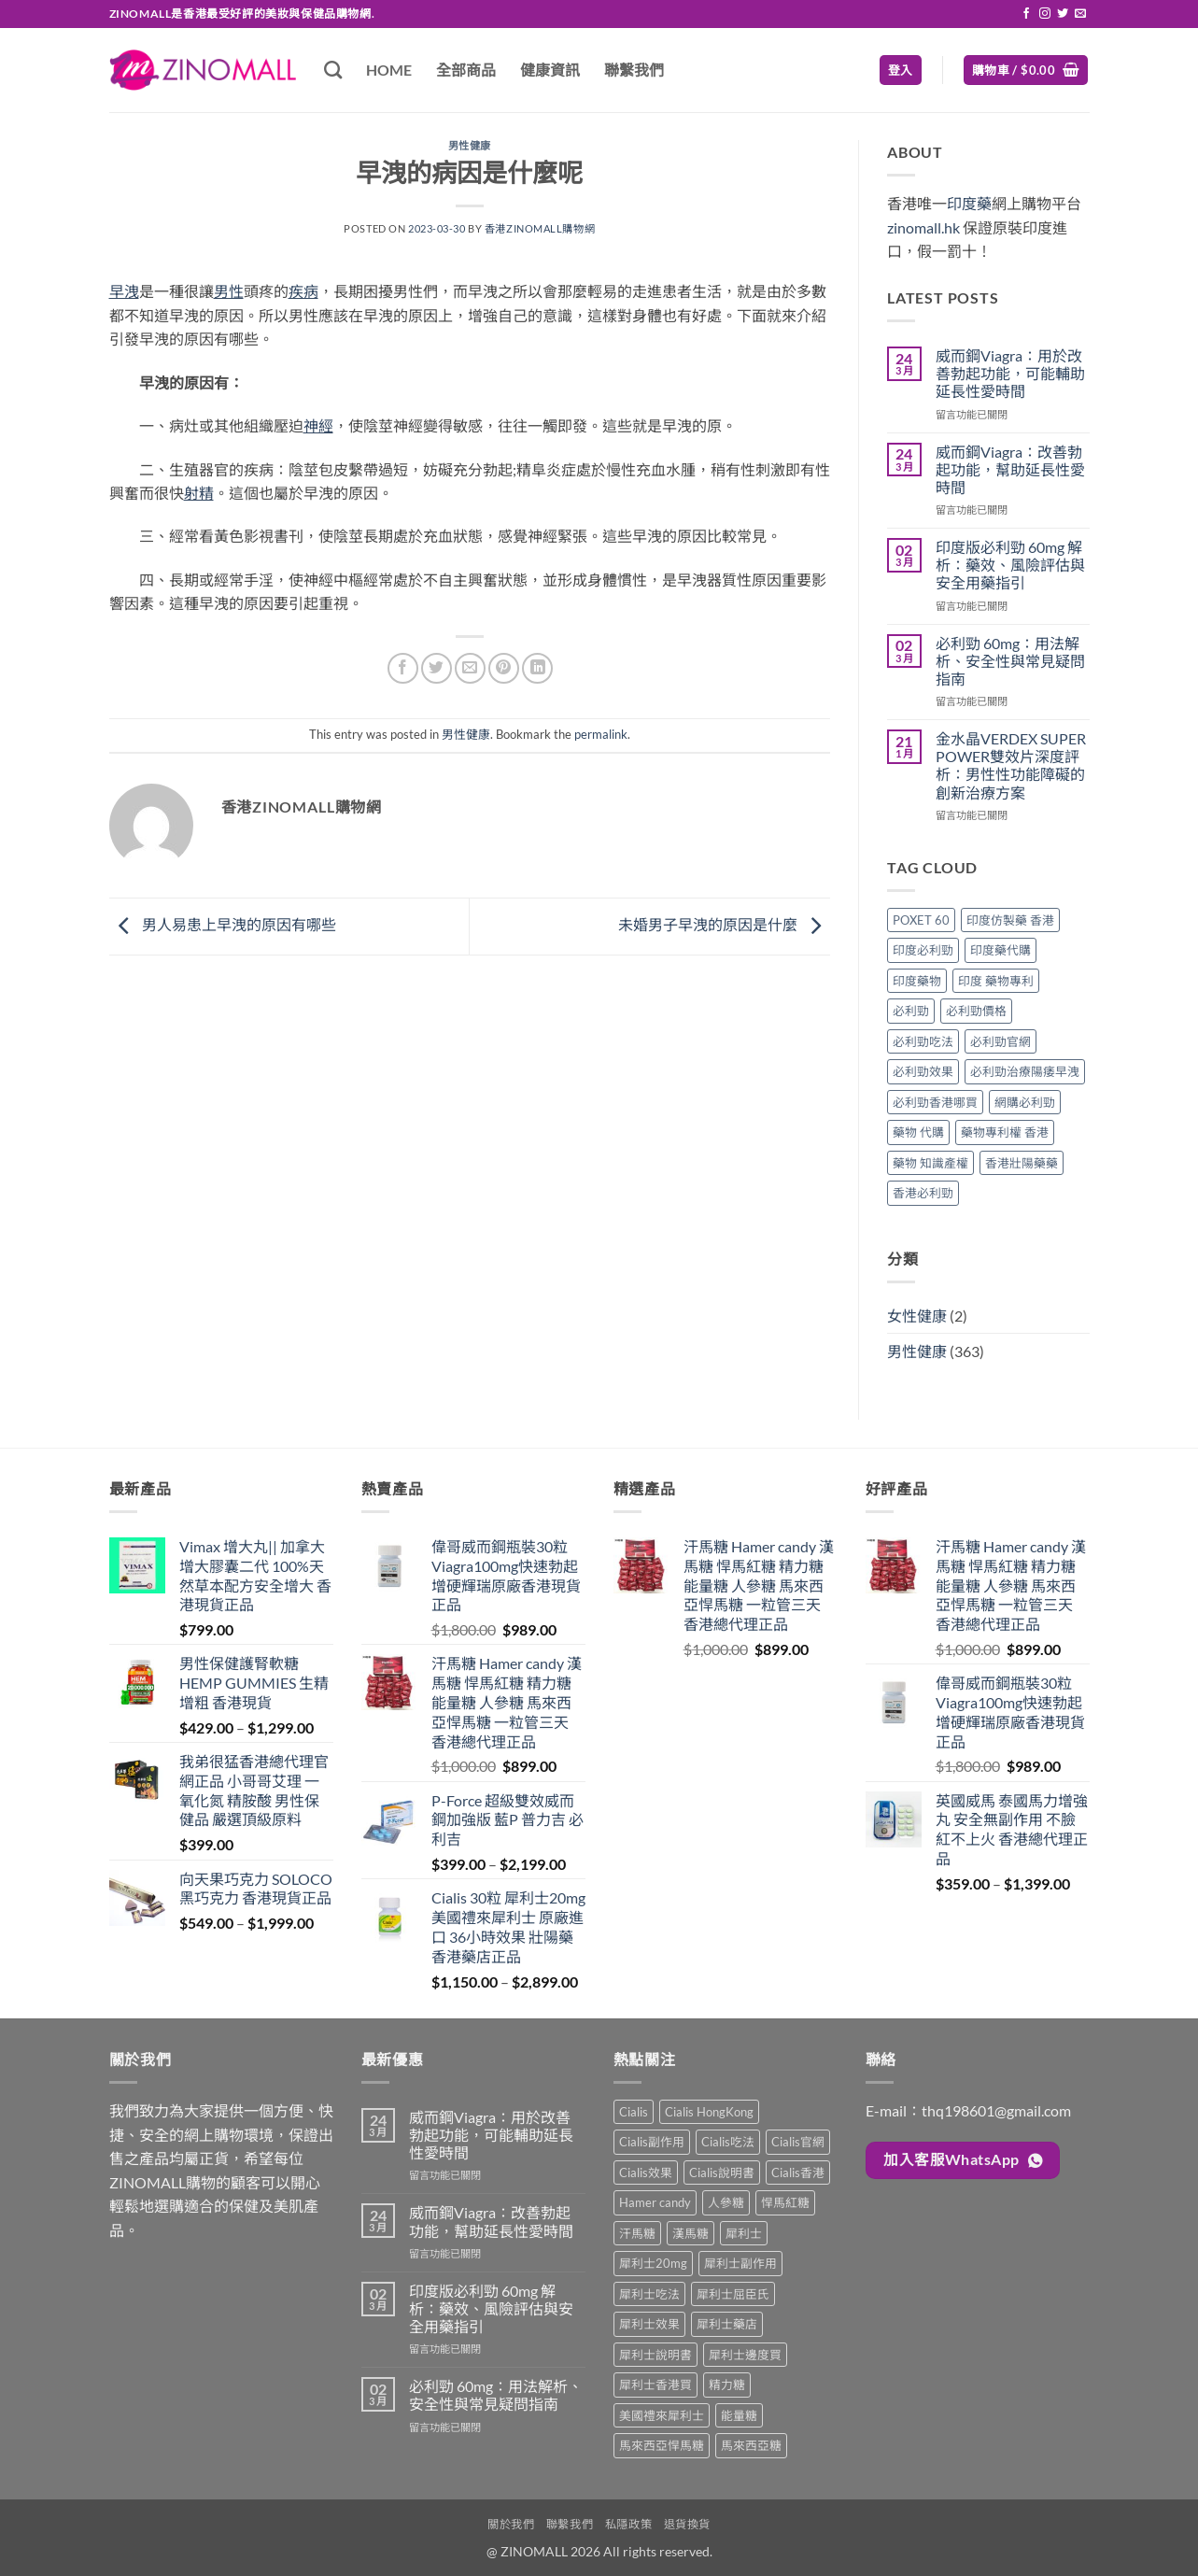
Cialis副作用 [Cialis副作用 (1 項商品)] (651, 2141)
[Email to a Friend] (470, 668)
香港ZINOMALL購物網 (540, 228)
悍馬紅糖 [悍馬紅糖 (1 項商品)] (785, 2202)
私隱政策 (628, 2524)
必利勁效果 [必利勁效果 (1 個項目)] (923, 1071)
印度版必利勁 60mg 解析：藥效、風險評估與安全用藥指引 (1010, 564)
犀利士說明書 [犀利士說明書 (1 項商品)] (655, 2354)
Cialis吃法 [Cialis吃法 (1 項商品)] (727, 2141)
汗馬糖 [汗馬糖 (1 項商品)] (637, 2233)
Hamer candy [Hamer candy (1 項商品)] (655, 2202)
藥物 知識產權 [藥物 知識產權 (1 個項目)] (930, 1162)
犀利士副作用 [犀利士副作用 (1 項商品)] (740, 2263)
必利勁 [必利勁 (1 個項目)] (911, 1010)
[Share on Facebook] (403, 668)
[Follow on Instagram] (1044, 14)
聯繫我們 (634, 69)
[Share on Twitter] (436, 668)
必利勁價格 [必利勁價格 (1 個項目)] (976, 1010)
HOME (389, 69)
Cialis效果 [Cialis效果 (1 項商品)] (645, 2172)
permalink (600, 734)
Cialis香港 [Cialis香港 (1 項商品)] (798, 2172)
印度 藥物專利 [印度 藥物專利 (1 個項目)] (996, 980)
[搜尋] (333, 70)
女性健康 (917, 1315)
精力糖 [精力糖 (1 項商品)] (727, 2384)
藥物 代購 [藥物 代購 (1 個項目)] (918, 1132)
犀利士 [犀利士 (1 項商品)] (744, 2233)
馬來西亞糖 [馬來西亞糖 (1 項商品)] (751, 2445)
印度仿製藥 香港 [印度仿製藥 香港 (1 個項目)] (1010, 920)
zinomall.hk (923, 227)
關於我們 (510, 2524)
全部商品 (466, 69)
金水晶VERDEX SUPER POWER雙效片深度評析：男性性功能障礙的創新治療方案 (1011, 765)
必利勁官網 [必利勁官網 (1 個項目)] (1000, 1041)
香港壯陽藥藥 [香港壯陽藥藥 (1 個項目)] (1021, 1162)
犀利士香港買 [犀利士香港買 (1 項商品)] (655, 2384)
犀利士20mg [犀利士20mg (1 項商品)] (653, 2263)
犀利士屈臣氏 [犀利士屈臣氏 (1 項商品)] (733, 2293)
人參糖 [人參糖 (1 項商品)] (726, 2202)
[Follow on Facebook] (1026, 14)
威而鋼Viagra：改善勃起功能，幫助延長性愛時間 (1010, 469)
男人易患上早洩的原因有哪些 (222, 924)
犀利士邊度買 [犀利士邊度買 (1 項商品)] (745, 2354)
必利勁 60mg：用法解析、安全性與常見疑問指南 (1010, 660)
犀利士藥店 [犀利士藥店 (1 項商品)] (727, 2323)
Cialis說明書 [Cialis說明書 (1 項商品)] (721, 2172)
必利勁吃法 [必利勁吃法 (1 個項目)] (923, 1041)
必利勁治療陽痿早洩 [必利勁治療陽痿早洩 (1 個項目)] (1024, 1071)
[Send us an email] (1080, 14)
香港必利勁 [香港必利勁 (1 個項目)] (923, 1192)
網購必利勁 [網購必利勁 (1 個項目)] (1024, 1102)
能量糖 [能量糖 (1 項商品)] (739, 2415)
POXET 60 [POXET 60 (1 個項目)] (921, 920)
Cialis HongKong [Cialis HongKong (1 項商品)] (709, 2111)
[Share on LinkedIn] (537, 668)
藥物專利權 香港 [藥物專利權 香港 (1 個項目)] (1005, 1132)
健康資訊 (550, 69)
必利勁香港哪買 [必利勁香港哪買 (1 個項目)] (935, 1102)
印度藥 (969, 203)
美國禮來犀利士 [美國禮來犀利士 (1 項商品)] (661, 2415)
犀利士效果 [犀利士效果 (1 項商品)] (649, 2323)
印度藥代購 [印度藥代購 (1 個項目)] (1000, 949)
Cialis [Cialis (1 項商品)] (633, 2111)
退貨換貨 (687, 2524)
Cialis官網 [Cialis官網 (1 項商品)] (798, 2141)
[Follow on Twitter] (1062, 14)
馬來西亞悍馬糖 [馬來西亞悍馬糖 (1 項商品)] (661, 2445)
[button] (901, 70)
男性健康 (469, 145)
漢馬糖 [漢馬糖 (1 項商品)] (690, 2233)
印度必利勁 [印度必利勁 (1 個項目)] (923, 949)
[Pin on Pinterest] (503, 668)
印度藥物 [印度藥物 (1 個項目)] (917, 980)
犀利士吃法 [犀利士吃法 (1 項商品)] (649, 2293)
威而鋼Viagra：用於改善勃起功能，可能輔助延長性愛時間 (1010, 373)
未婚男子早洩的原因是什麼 (724, 924)
